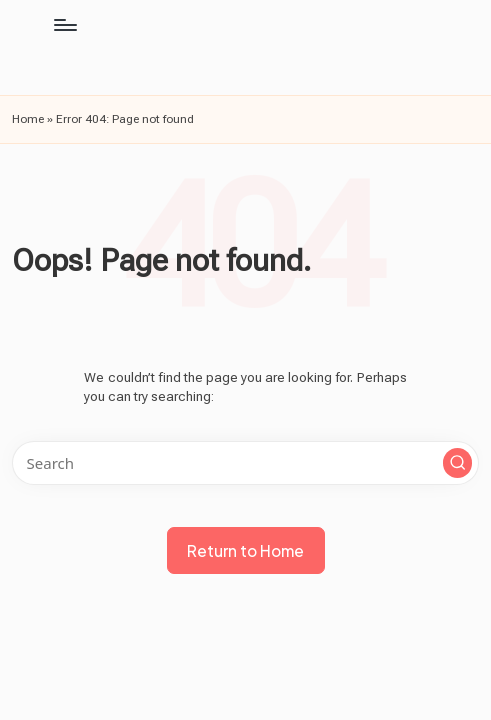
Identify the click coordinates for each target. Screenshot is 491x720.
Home (28, 119)
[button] (458, 463)
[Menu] (64, 25)
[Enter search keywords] (245, 463)
